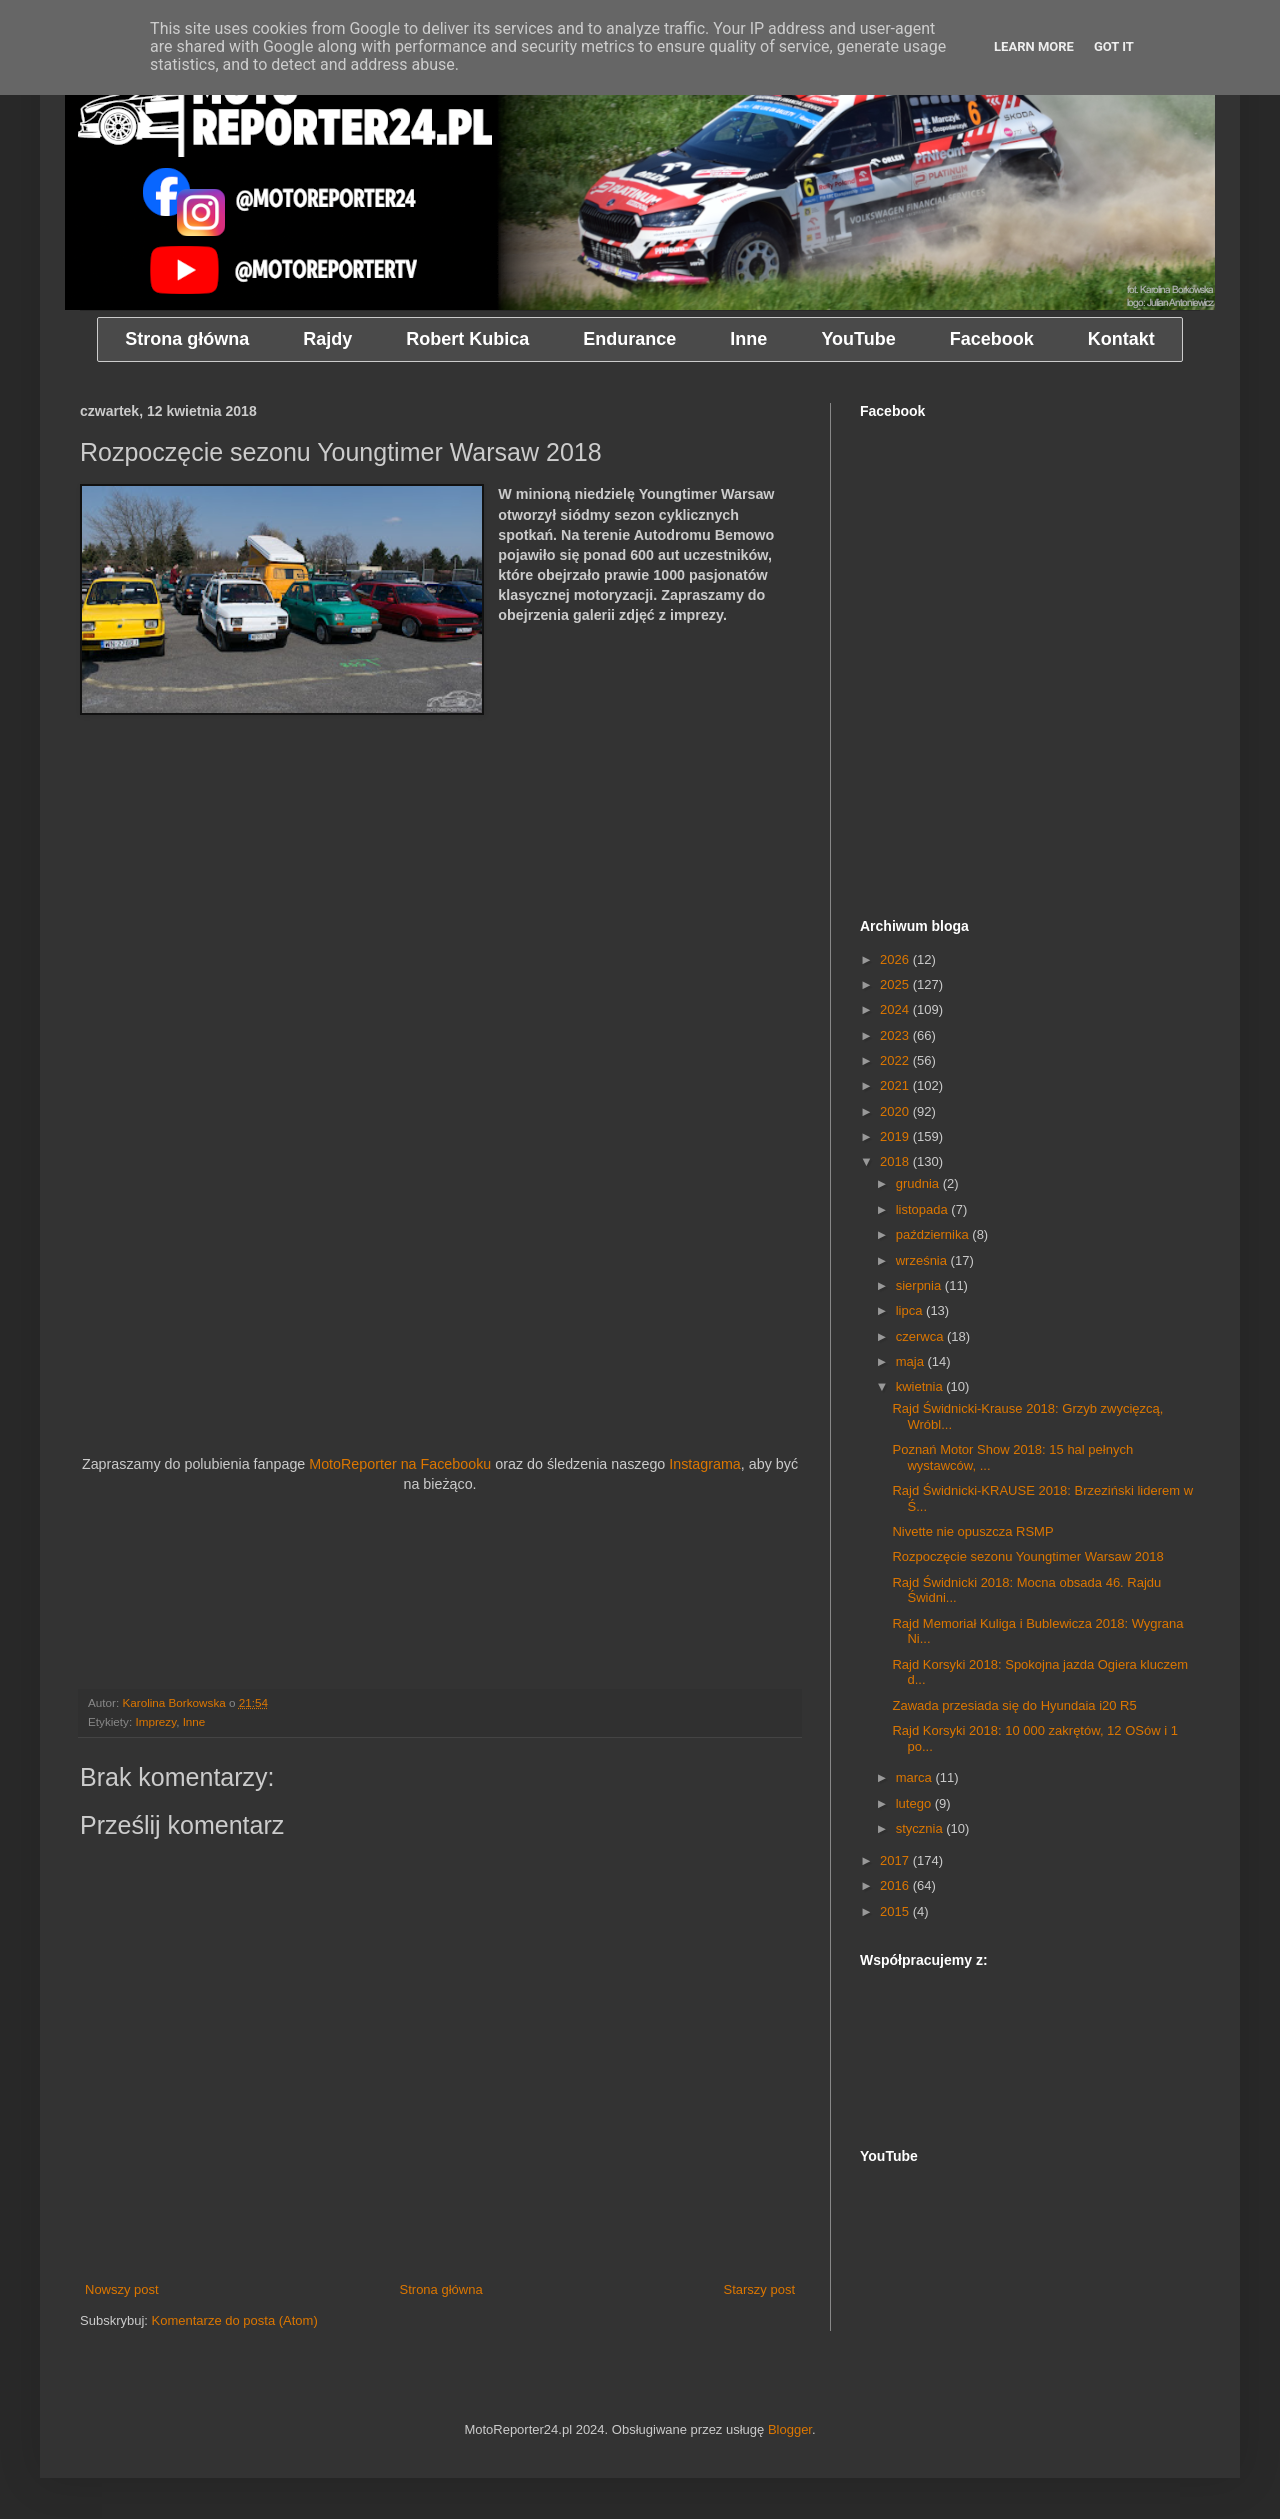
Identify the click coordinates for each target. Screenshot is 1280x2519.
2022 (896, 1060)
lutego (915, 1803)
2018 (896, 1161)
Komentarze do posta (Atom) (235, 2320)
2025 (896, 984)
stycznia (921, 1828)
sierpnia (920, 1285)
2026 (896, 959)
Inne (194, 1721)
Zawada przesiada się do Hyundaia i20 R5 (1014, 1705)
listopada (924, 1209)
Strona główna (441, 2289)
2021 (896, 1085)
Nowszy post (122, 2289)
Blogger (790, 2429)
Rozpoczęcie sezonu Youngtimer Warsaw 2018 (1027, 1556)
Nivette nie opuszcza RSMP (972, 1531)
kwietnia (921, 1386)
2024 (896, 1009)
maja (912, 1361)
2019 (896, 1136)
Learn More (1034, 46)
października (934, 1234)
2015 (896, 1911)
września (923, 1260)
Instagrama (705, 1464)
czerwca (921, 1336)
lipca (911, 1310)
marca (916, 1777)
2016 (896, 1885)
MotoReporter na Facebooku (400, 1464)
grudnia (919, 1183)
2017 (896, 1860)
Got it (1114, 46)
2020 (896, 1111)
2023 (896, 1035)
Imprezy (155, 1721)
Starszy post (759, 2289)
